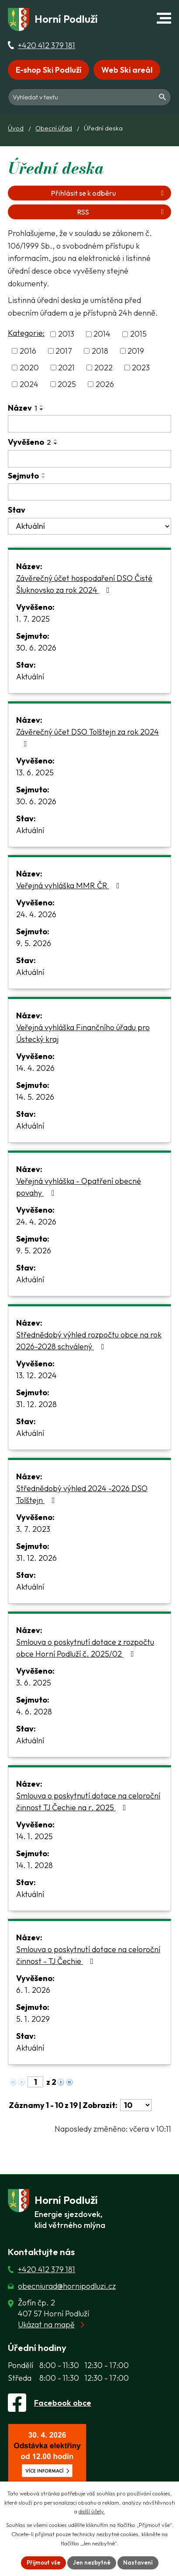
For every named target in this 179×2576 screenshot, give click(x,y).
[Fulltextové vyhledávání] (89, 96)
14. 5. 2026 (35, 1097)
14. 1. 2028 (34, 1865)
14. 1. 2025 (34, 1836)
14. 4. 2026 (35, 1068)
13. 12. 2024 (36, 1375)
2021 (66, 367)
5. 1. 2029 (33, 2019)
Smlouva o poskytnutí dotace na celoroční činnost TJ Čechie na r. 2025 (88, 1801)
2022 (103, 367)
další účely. (92, 2511)
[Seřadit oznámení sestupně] (42, 409)
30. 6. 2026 (36, 648)
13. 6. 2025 (35, 772)
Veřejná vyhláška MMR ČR (69, 885)
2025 (67, 384)
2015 (138, 334)
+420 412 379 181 (46, 45)
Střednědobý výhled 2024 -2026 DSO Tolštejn (82, 1494)
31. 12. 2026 (36, 1558)
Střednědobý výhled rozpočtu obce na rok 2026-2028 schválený (89, 1340)
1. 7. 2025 (33, 619)
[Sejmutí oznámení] (89, 492)
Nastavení (138, 2562)
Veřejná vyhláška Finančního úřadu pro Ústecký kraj (83, 1033)
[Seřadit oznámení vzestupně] (42, 406)
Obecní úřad (53, 128)
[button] (164, 18)
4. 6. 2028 (34, 1712)
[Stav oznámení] (89, 526)
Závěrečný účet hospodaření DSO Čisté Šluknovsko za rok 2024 (84, 584)
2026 (105, 384)
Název (22, 408)
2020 (29, 367)
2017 (63, 351)
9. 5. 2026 (33, 943)
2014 (101, 334)
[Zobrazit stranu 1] (35, 2081)
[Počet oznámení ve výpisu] (135, 2105)
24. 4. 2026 (36, 914)
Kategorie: (26, 333)
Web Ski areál (126, 70)
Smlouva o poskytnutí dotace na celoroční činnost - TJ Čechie (88, 1955)
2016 (28, 351)
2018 (100, 351)
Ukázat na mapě (46, 2324)
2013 (66, 334)
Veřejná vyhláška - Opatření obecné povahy (78, 1187)
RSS (122, 212)
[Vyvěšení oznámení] (89, 459)
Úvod (16, 128)
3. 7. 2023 (33, 1529)
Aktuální (30, 677)
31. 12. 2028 (36, 1404)
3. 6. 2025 (33, 1683)
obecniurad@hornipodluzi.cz (67, 2286)
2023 (141, 367)
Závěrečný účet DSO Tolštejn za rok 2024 (87, 737)
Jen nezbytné (91, 2562)
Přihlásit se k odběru (109, 193)
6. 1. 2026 (33, 1990)
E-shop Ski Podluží (48, 70)
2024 (29, 384)
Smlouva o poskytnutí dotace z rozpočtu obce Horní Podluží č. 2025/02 (85, 1648)
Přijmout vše (43, 2562)
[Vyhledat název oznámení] (89, 424)
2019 (135, 351)
